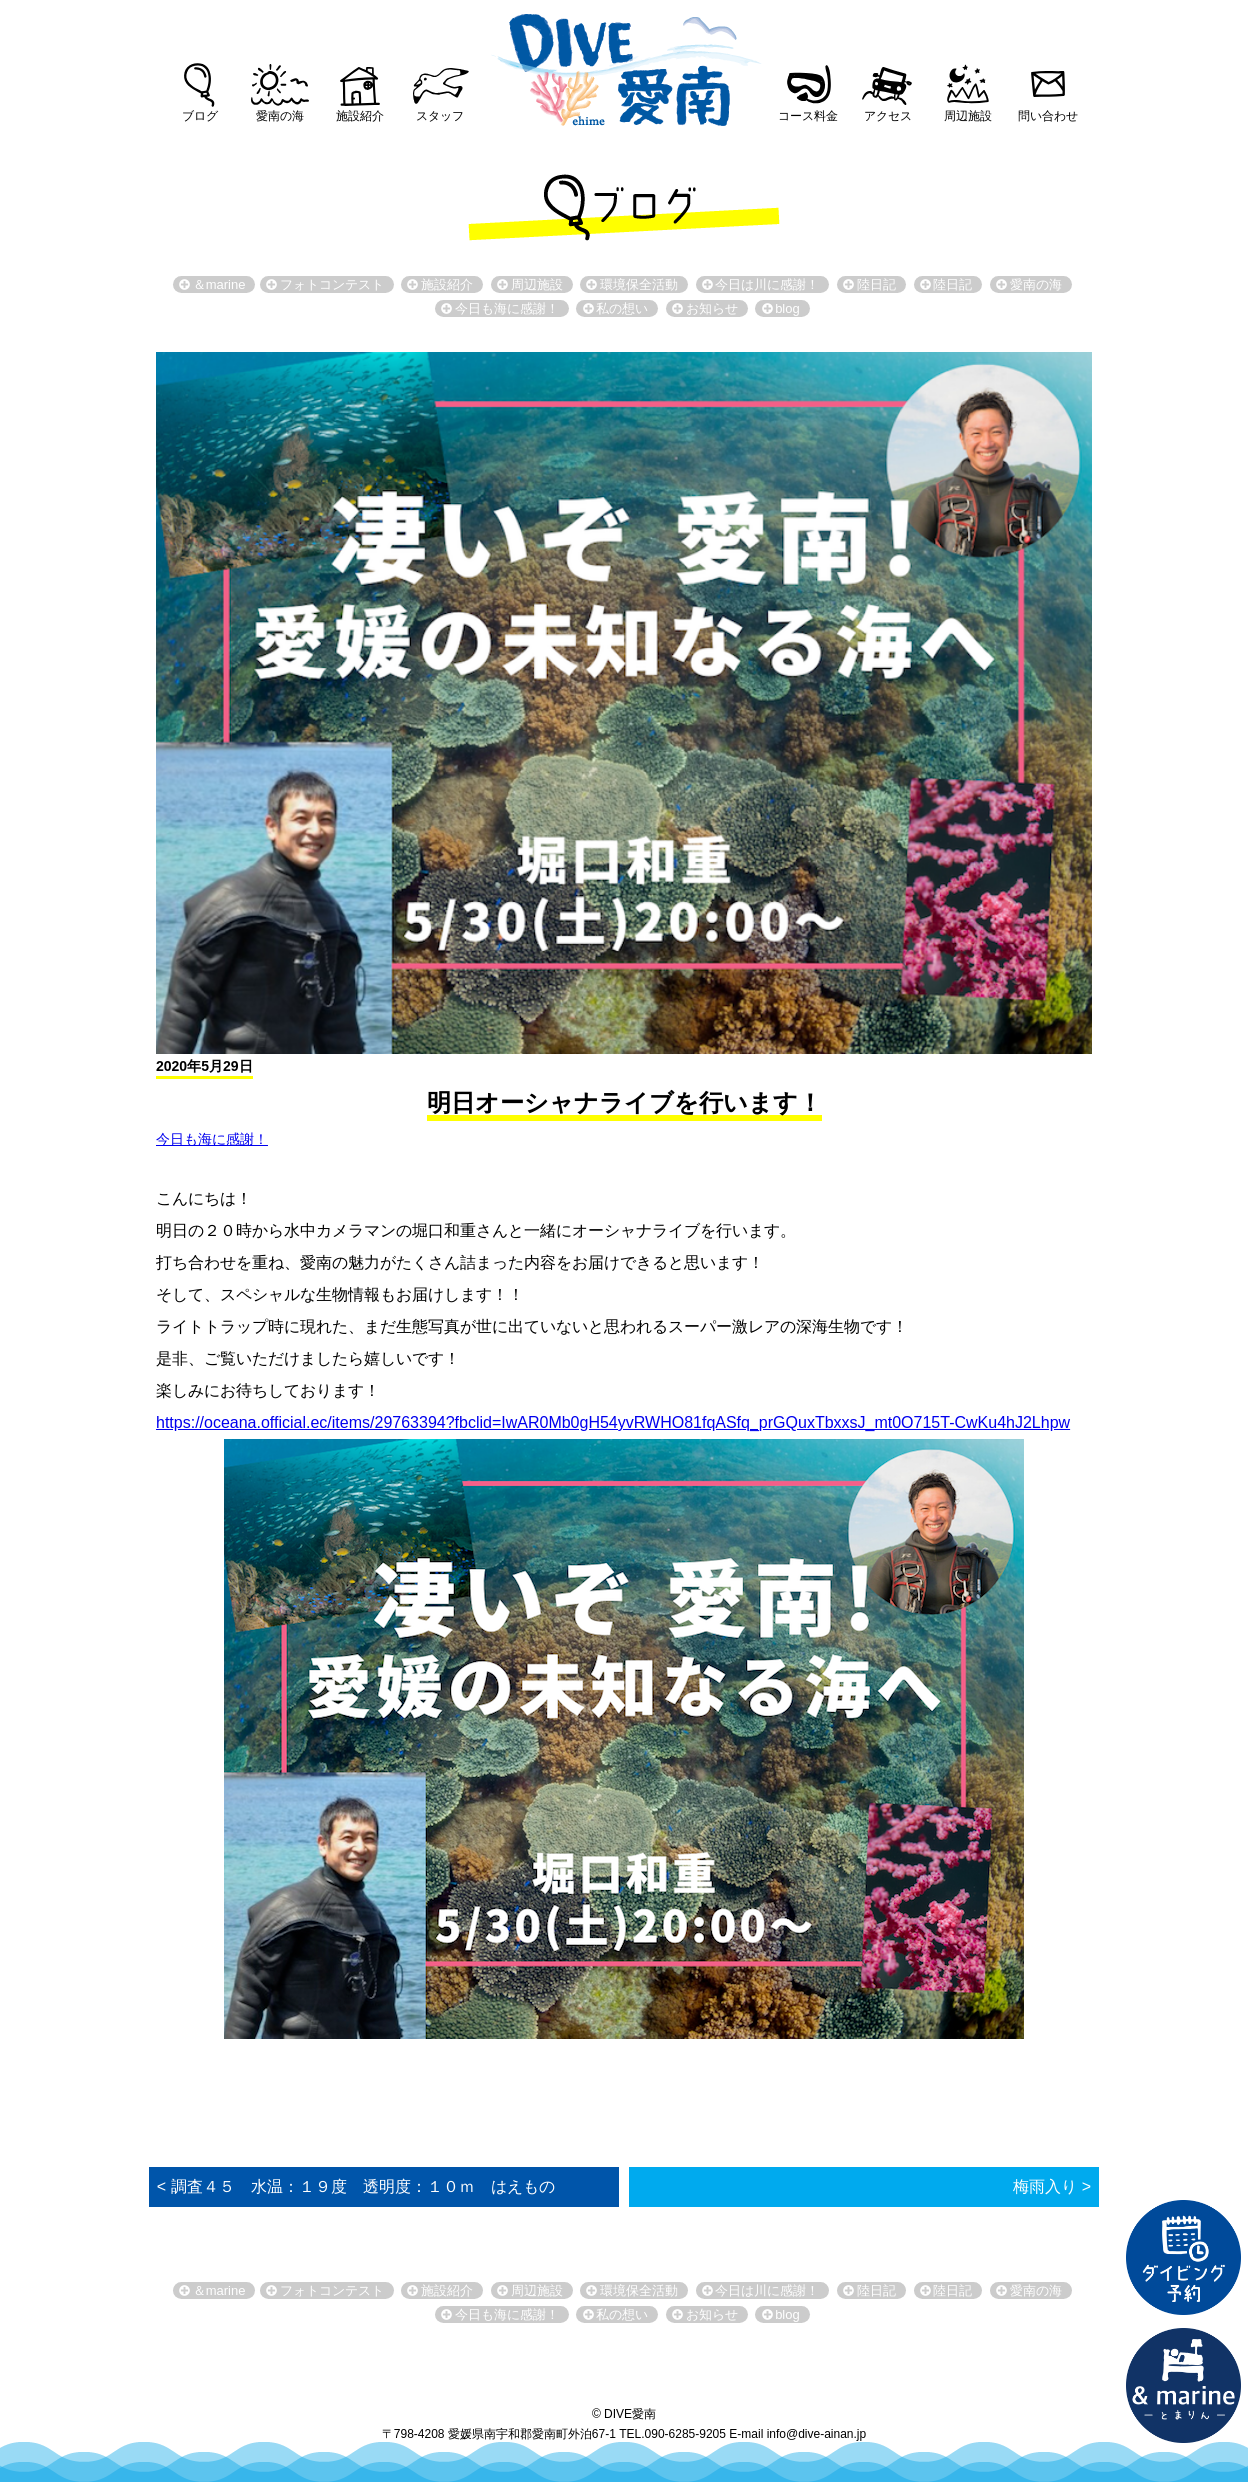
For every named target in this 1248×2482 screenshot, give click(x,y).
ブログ (200, 116)
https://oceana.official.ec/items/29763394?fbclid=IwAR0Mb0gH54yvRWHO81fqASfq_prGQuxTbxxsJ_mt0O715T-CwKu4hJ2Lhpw (613, 1422)
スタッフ (440, 116)
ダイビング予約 (1184, 2258)
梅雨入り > (1052, 2186)
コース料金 (808, 116)
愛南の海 (280, 116)
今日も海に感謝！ (212, 1139)
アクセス (888, 116)
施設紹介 (360, 116)
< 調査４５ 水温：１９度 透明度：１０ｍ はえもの (356, 2186)
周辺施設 (968, 116)
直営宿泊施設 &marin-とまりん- (1184, 2386)
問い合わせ (1048, 116)
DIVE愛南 (624, 64)
